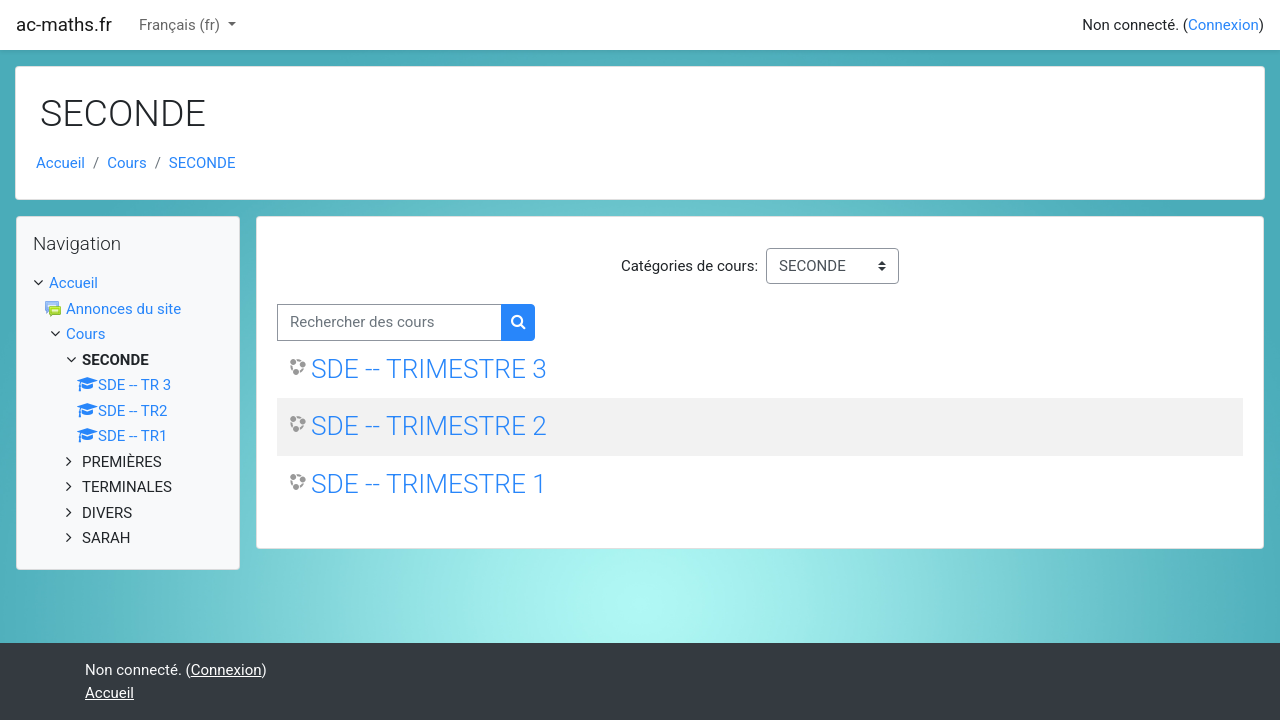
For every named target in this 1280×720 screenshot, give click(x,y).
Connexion (1223, 25)
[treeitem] (128, 283)
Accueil (60, 163)
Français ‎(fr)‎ (181, 25)
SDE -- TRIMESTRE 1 (429, 484)
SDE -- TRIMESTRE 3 (429, 369)
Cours (126, 163)
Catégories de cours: (689, 266)
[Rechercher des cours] (389, 322)
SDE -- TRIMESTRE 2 (429, 426)
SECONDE (202, 163)
